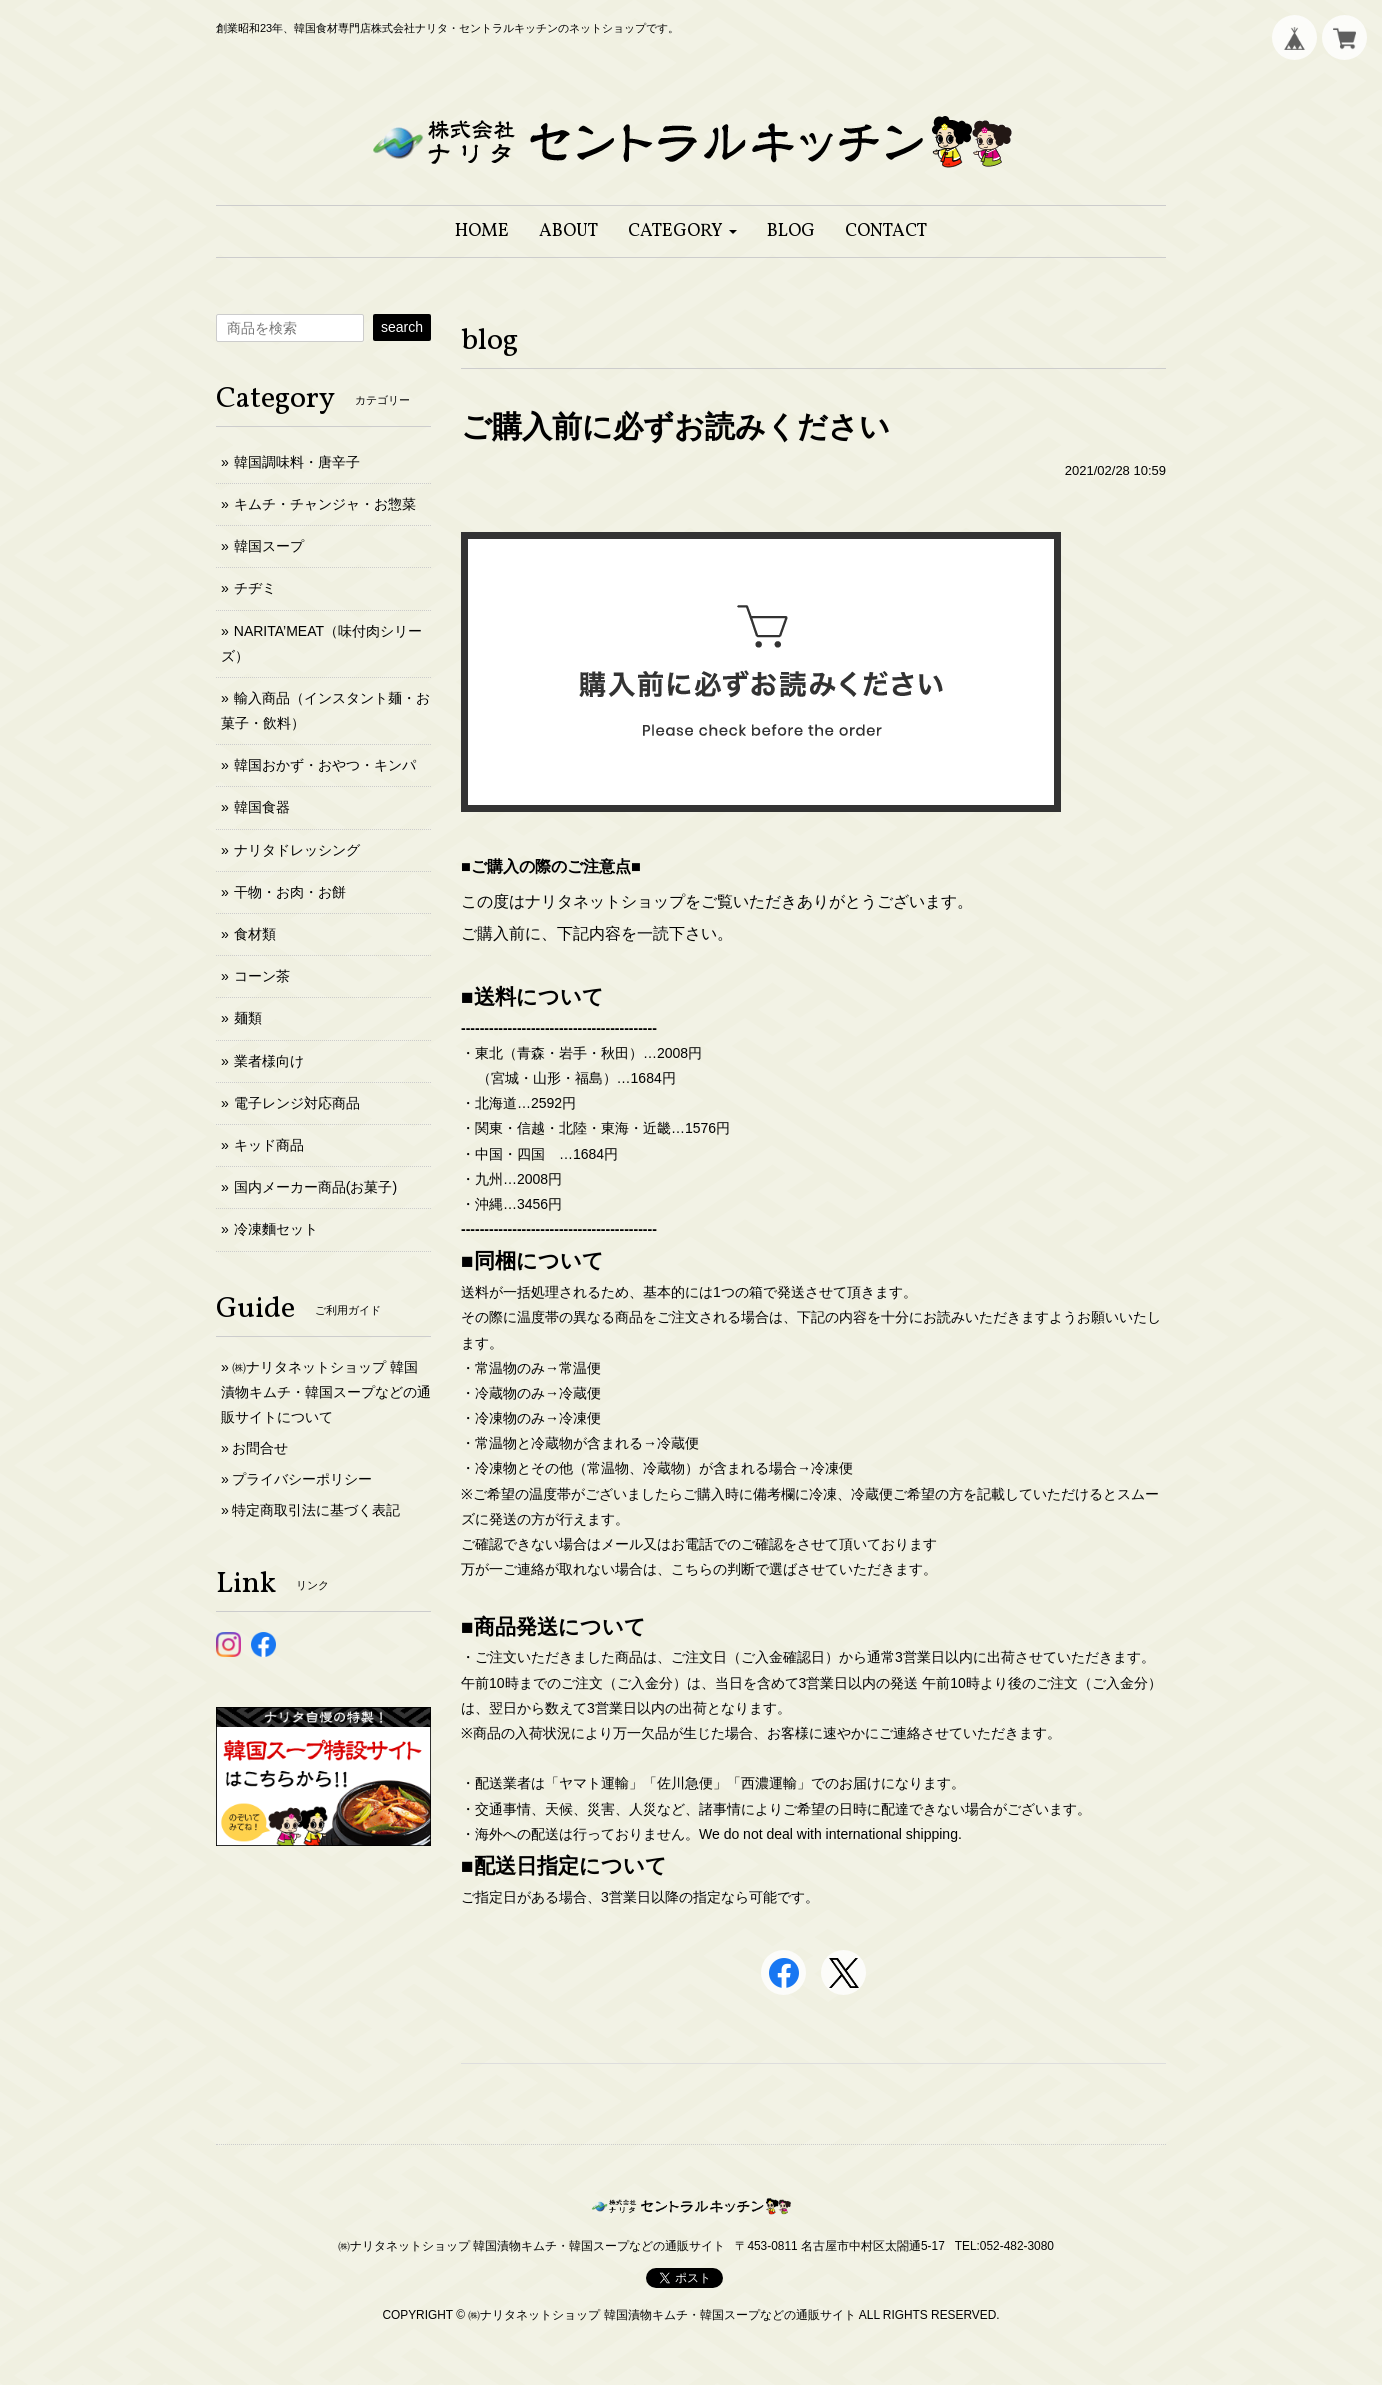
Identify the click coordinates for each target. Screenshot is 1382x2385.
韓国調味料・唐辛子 (297, 462)
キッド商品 (269, 1145)
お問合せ (260, 1448)
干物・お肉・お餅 (290, 892)
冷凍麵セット (276, 1229)
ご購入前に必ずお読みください (675, 426)
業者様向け (269, 1061)
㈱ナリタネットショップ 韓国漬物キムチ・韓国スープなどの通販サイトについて (326, 1392)
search (402, 327)
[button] (682, 231)
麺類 (248, 1018)
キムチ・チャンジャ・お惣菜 (325, 504)
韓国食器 (262, 807)
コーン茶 (262, 976)
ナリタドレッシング (297, 850)
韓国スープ (269, 546)
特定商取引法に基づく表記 (316, 1510)
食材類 (255, 934)
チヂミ (255, 588)
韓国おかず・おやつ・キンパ (325, 765)
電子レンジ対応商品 (297, 1103)
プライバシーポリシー (302, 1479)
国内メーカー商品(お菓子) (315, 1187)
